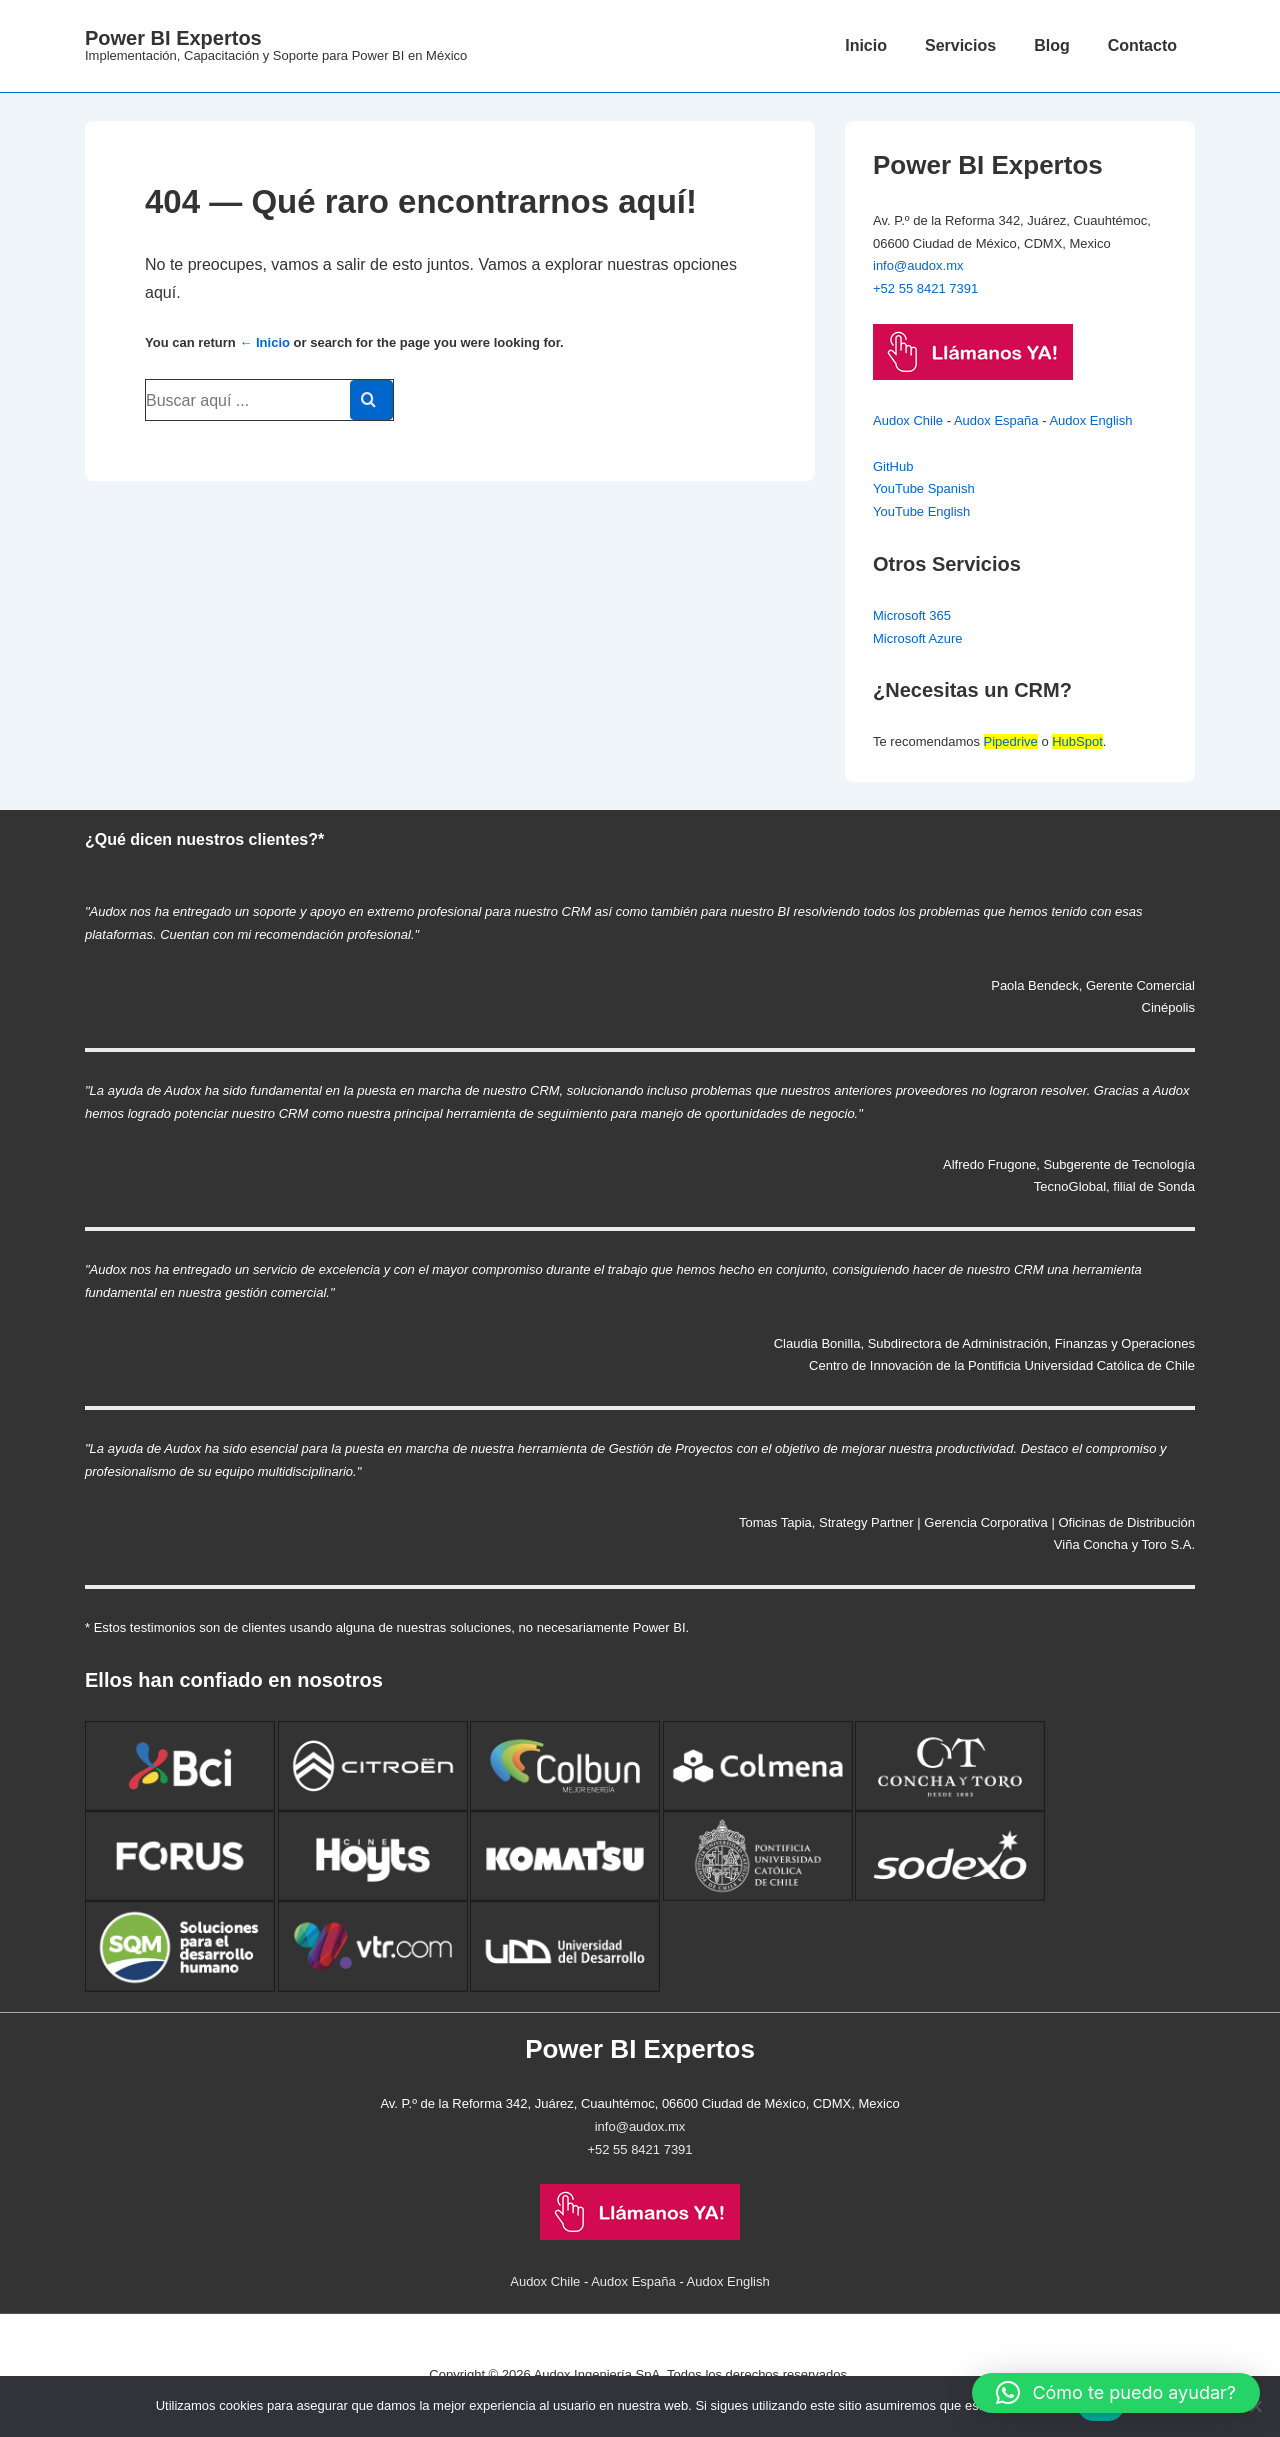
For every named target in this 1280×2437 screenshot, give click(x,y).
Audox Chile (908, 420)
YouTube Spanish (924, 488)
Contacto (1142, 45)
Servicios (960, 45)
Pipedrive (1011, 741)
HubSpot (1077, 741)
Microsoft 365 (912, 615)
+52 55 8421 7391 (925, 288)
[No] (1255, 2406)
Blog (1052, 45)
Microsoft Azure (918, 638)
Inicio (866, 45)
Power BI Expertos (173, 38)
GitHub (893, 466)
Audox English (1090, 420)
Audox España (996, 420)
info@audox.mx (918, 265)
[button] (1116, 2393)
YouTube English (921, 511)
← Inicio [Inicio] (264, 342)
